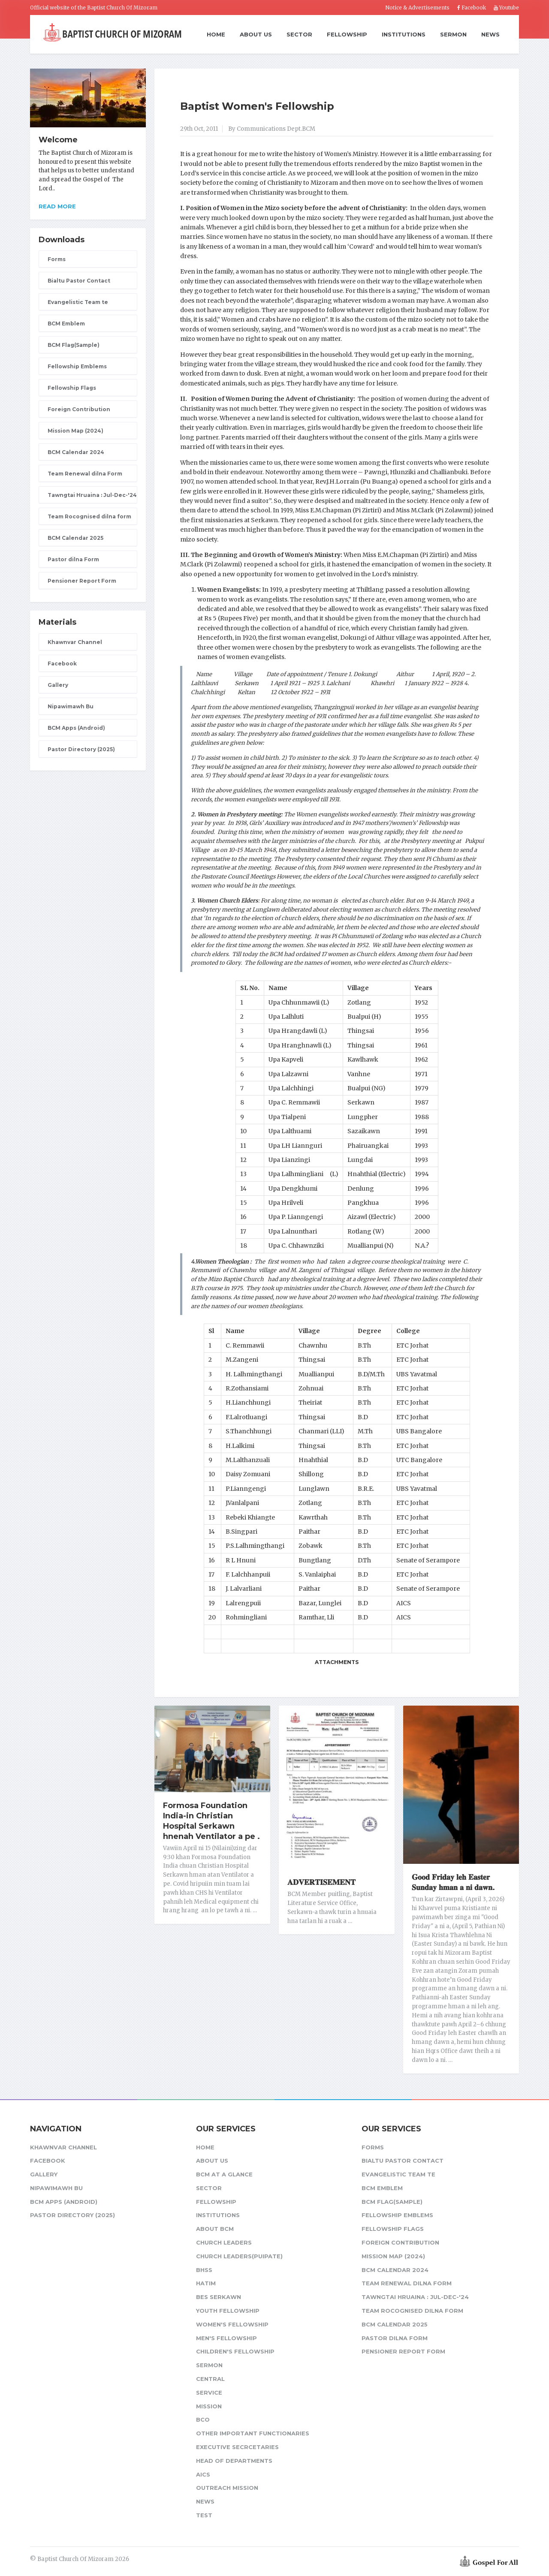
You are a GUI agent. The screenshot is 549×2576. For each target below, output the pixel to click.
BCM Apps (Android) (76, 728)
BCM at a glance (224, 2174)
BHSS (204, 2269)
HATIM (206, 2283)
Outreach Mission (227, 2487)
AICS (203, 2474)
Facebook (471, 7)
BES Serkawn (218, 2296)
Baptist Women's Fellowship (257, 106)
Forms (57, 259)
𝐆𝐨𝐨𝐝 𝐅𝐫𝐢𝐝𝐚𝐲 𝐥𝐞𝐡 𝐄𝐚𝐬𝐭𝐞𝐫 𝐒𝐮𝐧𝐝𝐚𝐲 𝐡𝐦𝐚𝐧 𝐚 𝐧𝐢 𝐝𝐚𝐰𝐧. (453, 1882)
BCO (203, 2419)
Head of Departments (234, 2460)
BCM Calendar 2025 (75, 538)
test (204, 2515)
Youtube (506, 7)
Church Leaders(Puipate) (239, 2256)
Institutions (403, 34)
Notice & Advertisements (417, 7)
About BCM (215, 2228)
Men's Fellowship (226, 2338)
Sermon (453, 34)
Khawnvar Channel (75, 642)
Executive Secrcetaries (237, 2447)
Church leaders (224, 2242)
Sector (299, 34)
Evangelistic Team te (78, 302)
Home (216, 35)
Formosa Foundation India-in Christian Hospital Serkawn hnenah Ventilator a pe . (211, 1821)
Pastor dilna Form (73, 559)
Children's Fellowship (235, 2351)
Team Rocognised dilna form (89, 516)
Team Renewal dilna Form (85, 473)
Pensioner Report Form (82, 581)
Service (209, 2392)
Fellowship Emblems (77, 366)
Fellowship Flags (72, 388)
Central (210, 2378)
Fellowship (347, 34)
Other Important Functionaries (252, 2433)
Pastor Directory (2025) (81, 749)
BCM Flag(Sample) (74, 345)
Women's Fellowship (232, 2324)
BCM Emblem (66, 323)
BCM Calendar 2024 (76, 452)
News (490, 34)
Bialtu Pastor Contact (79, 280)
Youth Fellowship (227, 2310)
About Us (256, 34)
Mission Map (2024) (75, 430)
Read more (57, 206)
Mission (209, 2406)
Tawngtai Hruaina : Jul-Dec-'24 (92, 495)
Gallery (58, 685)
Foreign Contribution (79, 409)
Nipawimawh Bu (71, 706)
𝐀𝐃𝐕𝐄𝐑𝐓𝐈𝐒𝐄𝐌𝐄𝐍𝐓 (321, 1882)
